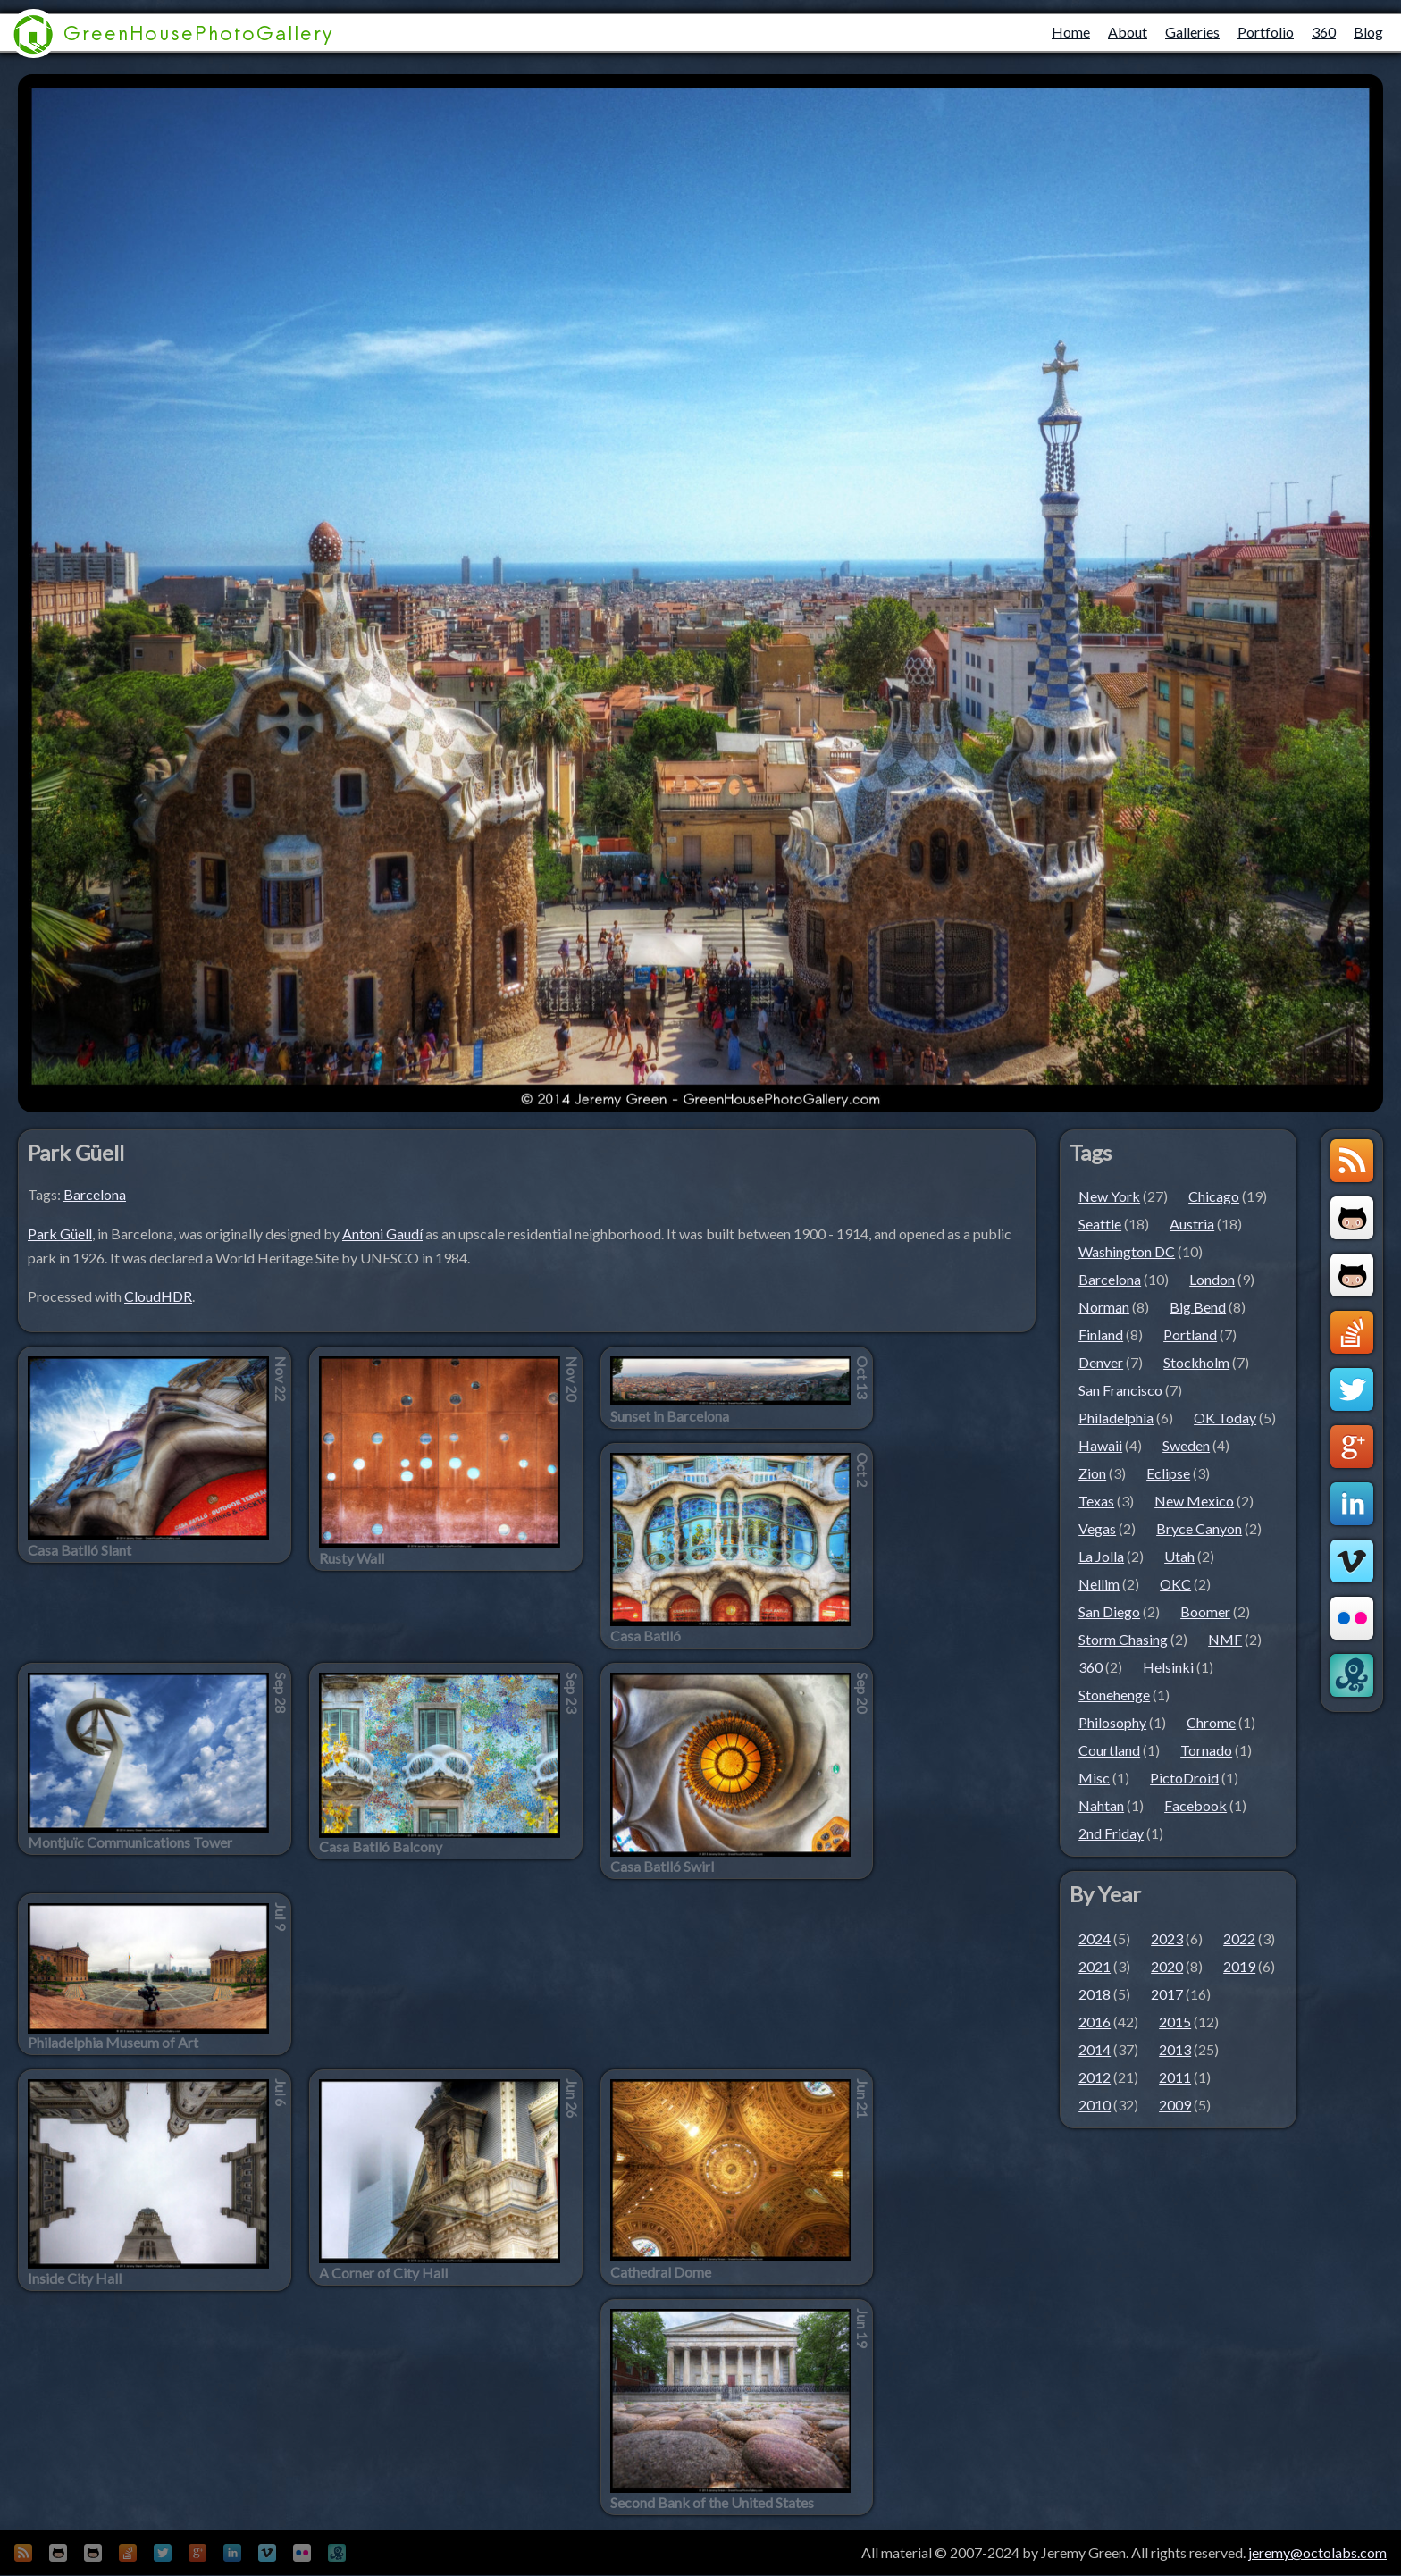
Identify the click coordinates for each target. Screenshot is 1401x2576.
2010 (1094, 2104)
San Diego (1109, 1611)
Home (1071, 31)
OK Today (1225, 1417)
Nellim (1099, 1583)
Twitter (1351, 1389)
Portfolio (1265, 31)
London (1212, 1279)
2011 (1175, 2076)
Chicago (1213, 1195)
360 (1324, 31)
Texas (1096, 1500)
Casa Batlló (645, 1636)
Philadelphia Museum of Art (113, 2042)
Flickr (1351, 1618)
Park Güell (60, 1233)
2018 (1094, 1993)
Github (1351, 1217)
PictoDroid (1184, 1777)
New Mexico (1194, 1500)
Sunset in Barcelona (669, 1416)
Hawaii (1100, 1445)
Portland (1190, 1334)
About (1127, 31)
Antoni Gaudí (382, 1233)
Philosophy (1112, 1722)
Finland (1100, 1334)
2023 (1167, 1938)
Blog (1368, 31)
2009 (1175, 2104)
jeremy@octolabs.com (1317, 2552)
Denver (1100, 1362)
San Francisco (1120, 1389)
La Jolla (1101, 1556)
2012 (1094, 2076)
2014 (1094, 2049)
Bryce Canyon (1199, 1528)
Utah (1179, 1556)
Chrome (1211, 1722)
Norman (1103, 1306)
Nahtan (1101, 1805)
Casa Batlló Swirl (662, 1866)
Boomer (1205, 1611)
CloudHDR (158, 1296)
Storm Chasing (1123, 1639)
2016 (1094, 2021)
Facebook (1195, 1805)
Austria (1192, 1223)
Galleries (1192, 31)
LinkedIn (1351, 1503)
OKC (1175, 1583)
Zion (1092, 1472)
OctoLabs (1351, 1675)
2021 (1094, 1966)
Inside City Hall (75, 2278)
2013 (1175, 2049)
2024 (1094, 1938)
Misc (1094, 1777)
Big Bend (1198, 1306)
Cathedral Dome (660, 2272)
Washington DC (1126, 1251)
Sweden (1186, 1445)
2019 (1239, 1966)
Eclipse (1168, 1472)
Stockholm (1196, 1362)
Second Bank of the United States (712, 2503)
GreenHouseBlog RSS (1351, 1160)
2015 (1175, 2021)
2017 (1167, 1993)
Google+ (1351, 1446)
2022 (1239, 1938)
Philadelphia (1116, 1417)
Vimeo (1351, 1561)
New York (1109, 1195)
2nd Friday (1111, 1833)
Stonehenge (1114, 1694)
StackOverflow (1351, 1332)
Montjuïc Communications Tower (130, 1842)
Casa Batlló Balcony (380, 1847)
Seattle (1099, 1223)
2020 (1167, 1966)
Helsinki (1168, 1666)
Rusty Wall (351, 1558)
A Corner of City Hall (383, 2273)
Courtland (1109, 1749)
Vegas (1097, 1528)
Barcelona (94, 1194)
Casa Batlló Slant (79, 1550)
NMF (1225, 1639)
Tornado (1206, 1749)
